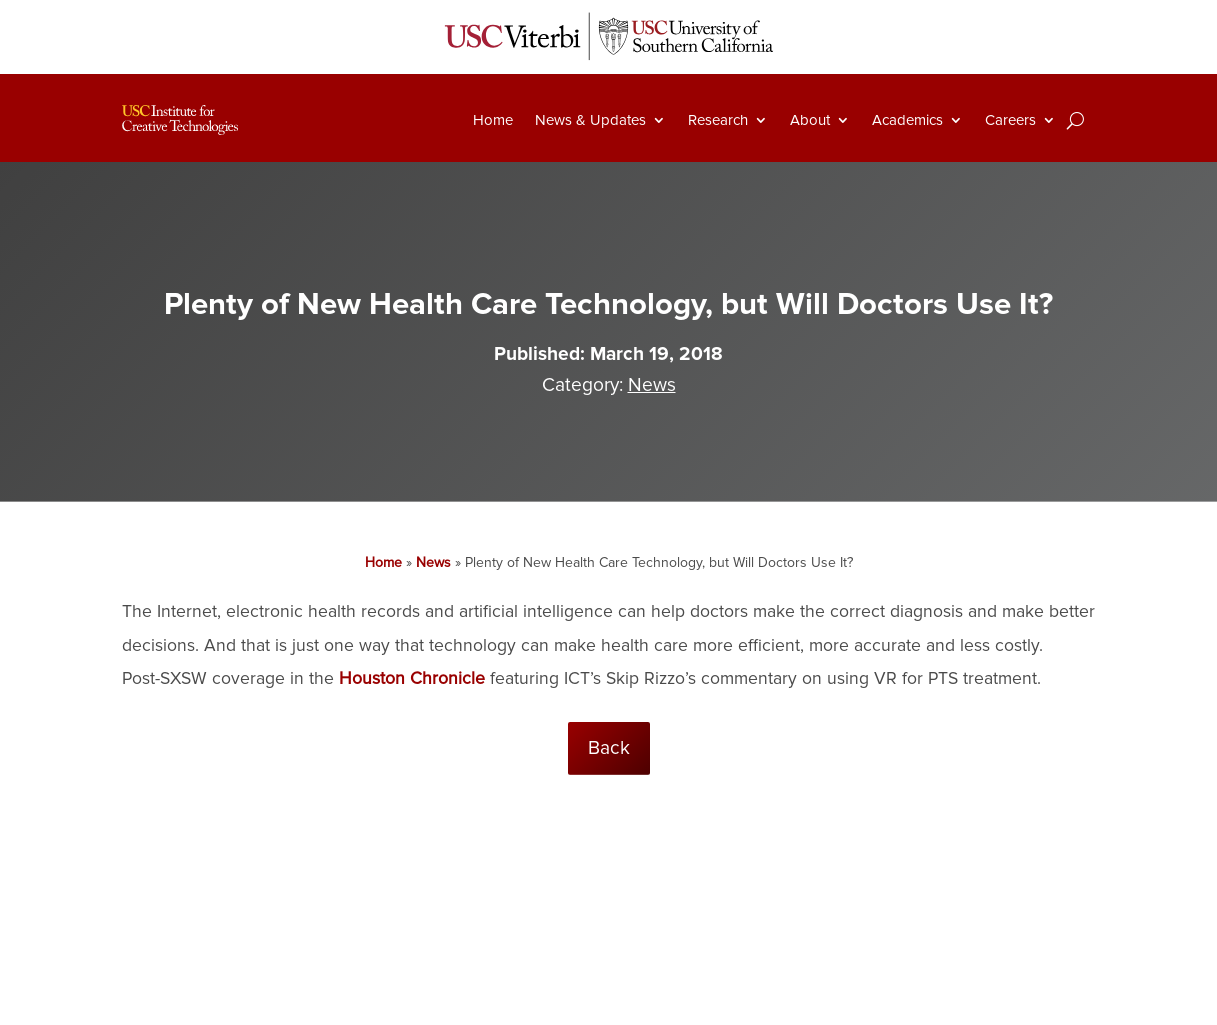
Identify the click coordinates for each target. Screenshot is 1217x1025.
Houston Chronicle (412, 678)
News (652, 385)
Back (609, 748)
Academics (907, 120)
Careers (1010, 120)
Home (493, 120)
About (810, 120)
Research (718, 120)
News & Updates (590, 120)
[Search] (1075, 120)
